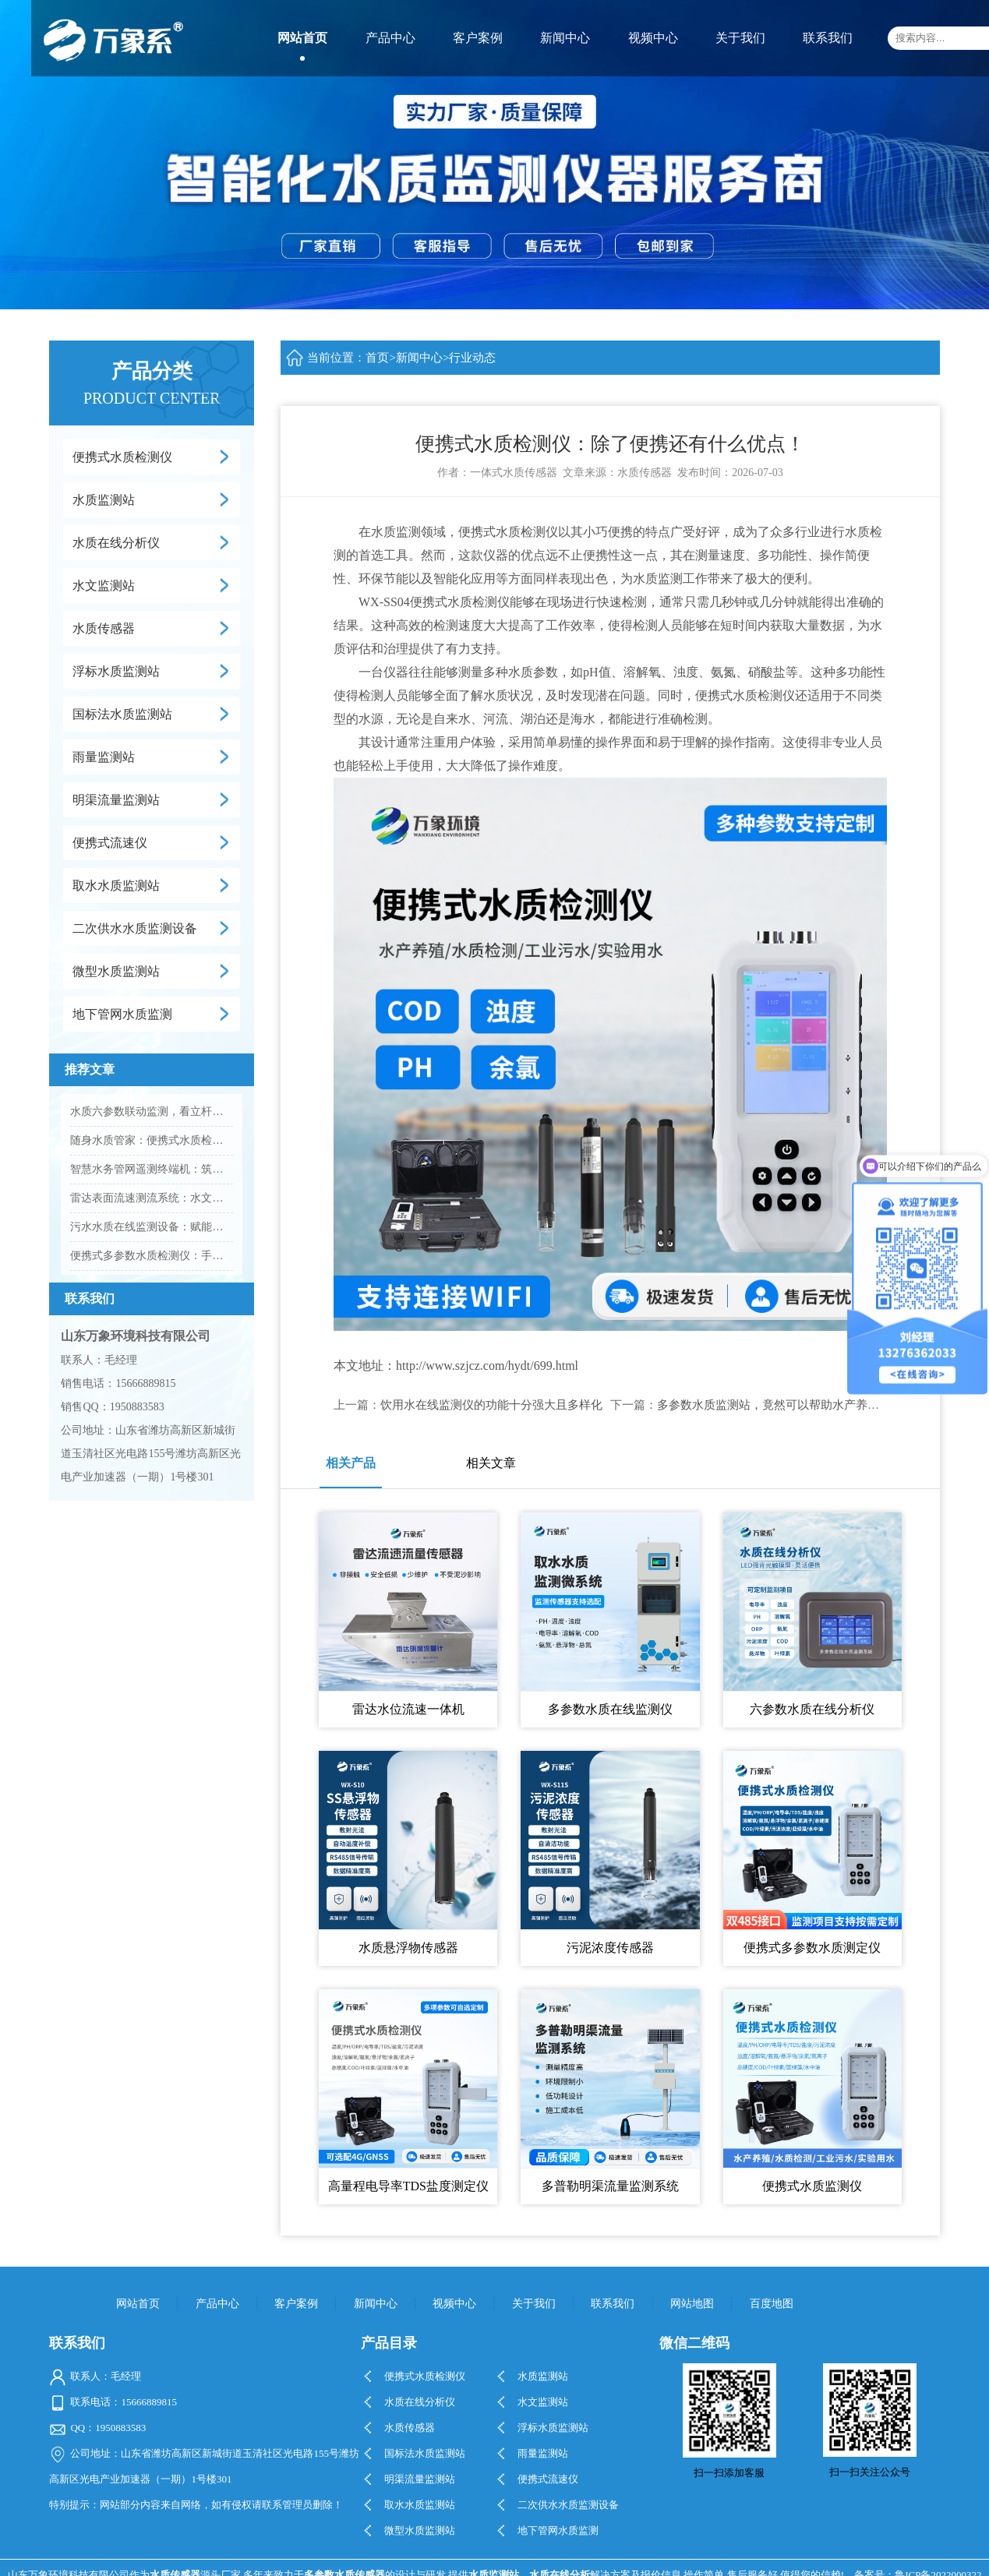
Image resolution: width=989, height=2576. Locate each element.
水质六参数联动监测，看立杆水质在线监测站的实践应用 (151, 1111)
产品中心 (390, 37)
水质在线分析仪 (116, 542)
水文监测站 (103, 585)
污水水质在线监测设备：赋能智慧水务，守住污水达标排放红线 (151, 1227)
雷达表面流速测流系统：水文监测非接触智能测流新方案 (151, 1198)
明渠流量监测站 (116, 799)
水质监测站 (103, 499)
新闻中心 (565, 37)
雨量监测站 (103, 757)
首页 (377, 357)
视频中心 (653, 37)
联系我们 (828, 37)
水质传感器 (103, 628)
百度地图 (771, 2304)
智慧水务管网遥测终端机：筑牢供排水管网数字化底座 (151, 1169)
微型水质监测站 (116, 971)
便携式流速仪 (109, 842)
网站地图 (692, 2304)
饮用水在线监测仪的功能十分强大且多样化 (491, 1405)
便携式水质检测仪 (122, 457)
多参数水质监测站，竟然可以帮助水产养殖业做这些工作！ (809, 1405)
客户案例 (478, 37)
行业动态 (472, 357)
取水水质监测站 (116, 885)
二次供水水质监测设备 (134, 928)
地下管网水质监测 (122, 1014)
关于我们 (740, 37)
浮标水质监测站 (116, 671)
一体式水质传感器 (513, 472)
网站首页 (302, 37)
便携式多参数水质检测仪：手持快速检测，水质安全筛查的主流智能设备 (151, 1256)
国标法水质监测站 (122, 714)
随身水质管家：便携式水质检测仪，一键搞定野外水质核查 (151, 1140)
